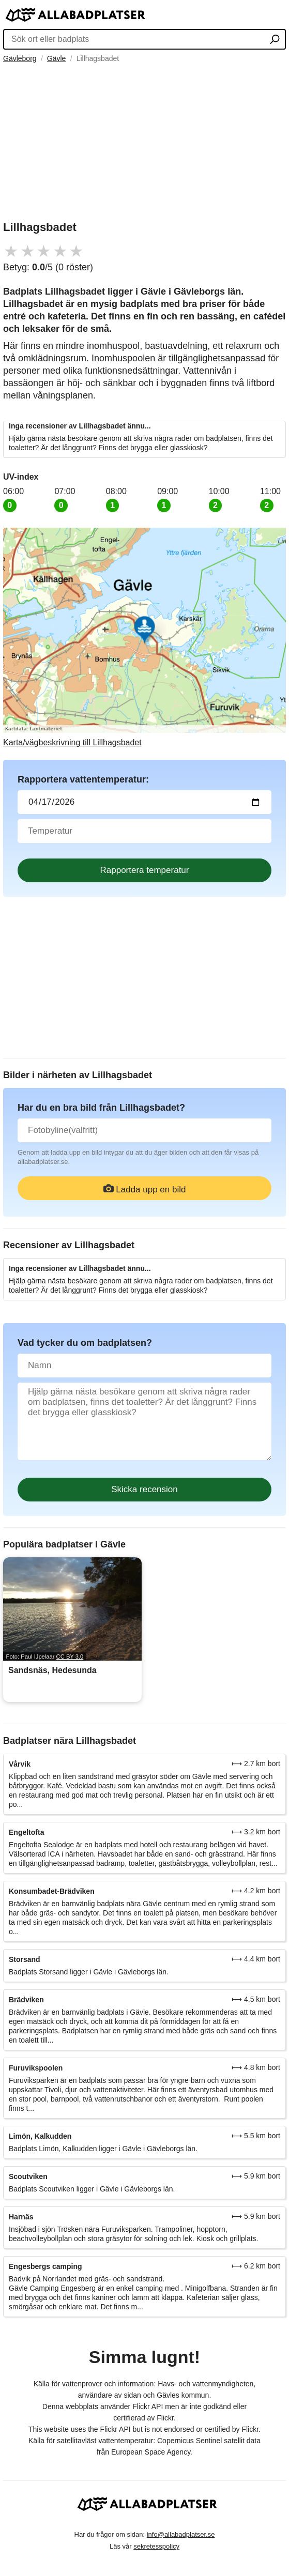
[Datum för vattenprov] (144, 802)
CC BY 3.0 (70, 1656)
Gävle (56, 58)
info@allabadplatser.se (181, 2534)
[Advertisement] (144, 141)
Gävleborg (20, 58)
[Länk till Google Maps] (144, 638)
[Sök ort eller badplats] (275, 40)
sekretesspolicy (156, 2546)
